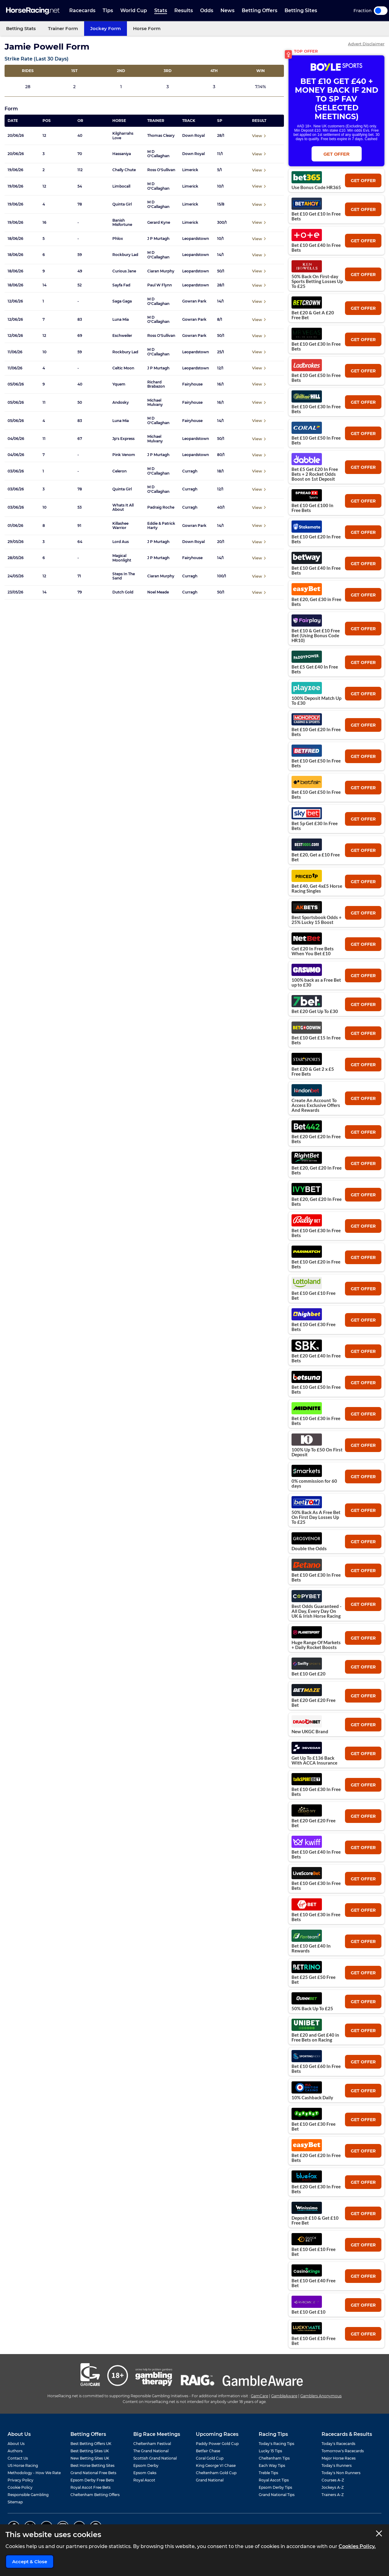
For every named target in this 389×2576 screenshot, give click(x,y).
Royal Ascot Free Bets (90, 2487)
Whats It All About (123, 507)
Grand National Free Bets (93, 2473)
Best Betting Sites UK (89, 2451)
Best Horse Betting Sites (92, 2465)
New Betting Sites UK (89, 2458)
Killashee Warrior (120, 525)
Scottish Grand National (155, 2458)
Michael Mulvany (155, 402)
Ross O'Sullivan (161, 170)
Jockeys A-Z (333, 2487)
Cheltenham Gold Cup (216, 2473)
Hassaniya (121, 154)
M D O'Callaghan (158, 154)
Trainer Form (63, 28)
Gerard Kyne (158, 222)
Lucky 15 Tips (270, 2451)
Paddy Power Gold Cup (217, 2443)
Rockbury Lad (125, 255)
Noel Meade (158, 592)
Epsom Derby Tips (275, 2487)
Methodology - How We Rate (34, 2473)
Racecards (82, 10)
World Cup (133, 10)
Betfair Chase (208, 2451)
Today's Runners (337, 2465)
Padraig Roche (160, 507)
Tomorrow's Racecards (343, 2451)
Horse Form (147, 28)
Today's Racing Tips (276, 2443)
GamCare (259, 2396)
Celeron (119, 471)
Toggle (380, 10)
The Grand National (151, 2451)
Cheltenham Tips (274, 2458)
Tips (108, 10)
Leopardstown (195, 239)
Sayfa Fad (121, 285)
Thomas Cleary (161, 135)
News (227, 10)
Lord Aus (120, 542)
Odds (206, 10)
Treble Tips (268, 2473)
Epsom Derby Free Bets (92, 2480)
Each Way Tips (272, 2465)
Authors (15, 2451)
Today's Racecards (338, 2443)
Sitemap (15, 2502)
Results (183, 10)
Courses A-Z (333, 2480)
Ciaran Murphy (160, 271)
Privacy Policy (20, 2480)
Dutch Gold (122, 592)
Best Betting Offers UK (90, 2443)
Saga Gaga (122, 301)
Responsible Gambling (28, 2494)
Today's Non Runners (341, 2473)
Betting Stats (21, 28)
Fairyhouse (192, 384)
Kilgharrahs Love (122, 135)
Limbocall (121, 186)
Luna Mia (120, 319)
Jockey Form (105, 28)
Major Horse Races (339, 2458)
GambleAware (284, 2396)
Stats (160, 10)
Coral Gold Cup (210, 2458)
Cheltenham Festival (152, 2443)
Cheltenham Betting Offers (95, 2494)
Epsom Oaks (144, 2473)
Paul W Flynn (159, 285)
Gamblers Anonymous (321, 2396)
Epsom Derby (146, 2465)
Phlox (117, 239)
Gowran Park (194, 301)
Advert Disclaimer (366, 44)
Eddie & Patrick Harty (161, 525)
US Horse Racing (23, 2465)
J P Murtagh (158, 239)
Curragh (189, 471)
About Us (16, 2443)
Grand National (210, 2480)
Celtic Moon (123, 368)
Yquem (118, 384)
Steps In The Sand (123, 576)
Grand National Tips (277, 2494)
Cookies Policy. (357, 2546)
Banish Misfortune (122, 222)
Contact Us (18, 2458)
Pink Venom (123, 455)
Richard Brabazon (156, 384)
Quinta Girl (122, 204)
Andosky (120, 402)
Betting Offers (259, 10)
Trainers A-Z (333, 2494)
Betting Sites (301, 10)
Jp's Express (123, 439)
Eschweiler (122, 336)
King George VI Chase (216, 2465)
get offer (363, 180)
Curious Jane (124, 271)
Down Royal (193, 135)
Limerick (190, 170)
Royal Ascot (144, 2480)
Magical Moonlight (121, 558)
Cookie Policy (20, 2487)
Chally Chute (124, 170)
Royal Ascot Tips (274, 2480)
